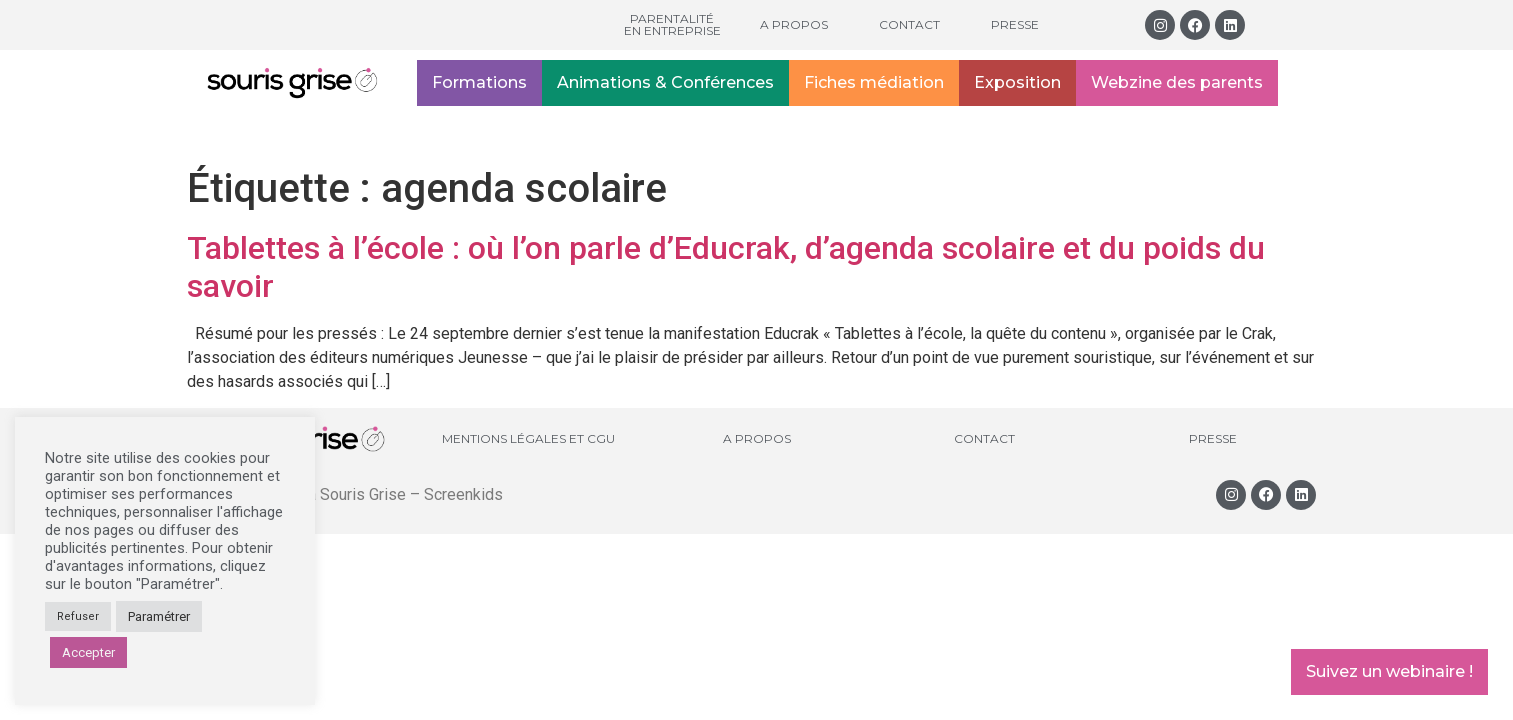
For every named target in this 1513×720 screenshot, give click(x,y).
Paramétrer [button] (159, 616)
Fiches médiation (874, 82)
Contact (909, 24)
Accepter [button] (88, 652)
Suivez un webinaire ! (1389, 671)
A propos (794, 24)
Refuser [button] (78, 616)
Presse (1015, 24)
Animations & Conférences (665, 82)
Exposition (1017, 82)
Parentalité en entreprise (672, 24)
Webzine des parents (1177, 82)
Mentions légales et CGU (528, 438)
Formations (479, 82)
